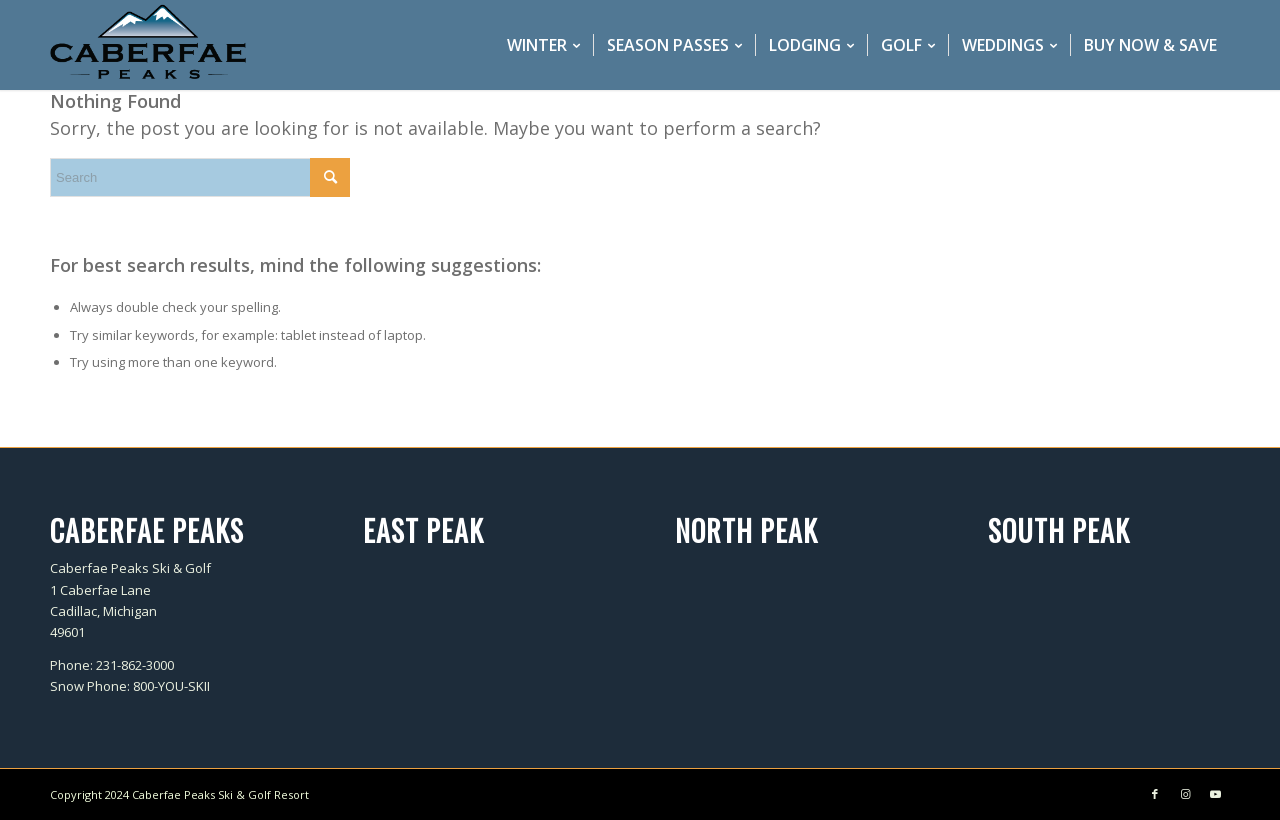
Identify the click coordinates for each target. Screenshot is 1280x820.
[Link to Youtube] (1215, 794)
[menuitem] (543, 45)
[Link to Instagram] (1185, 794)
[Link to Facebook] (1155, 794)
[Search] (200, 177)
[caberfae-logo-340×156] (148, 45)
